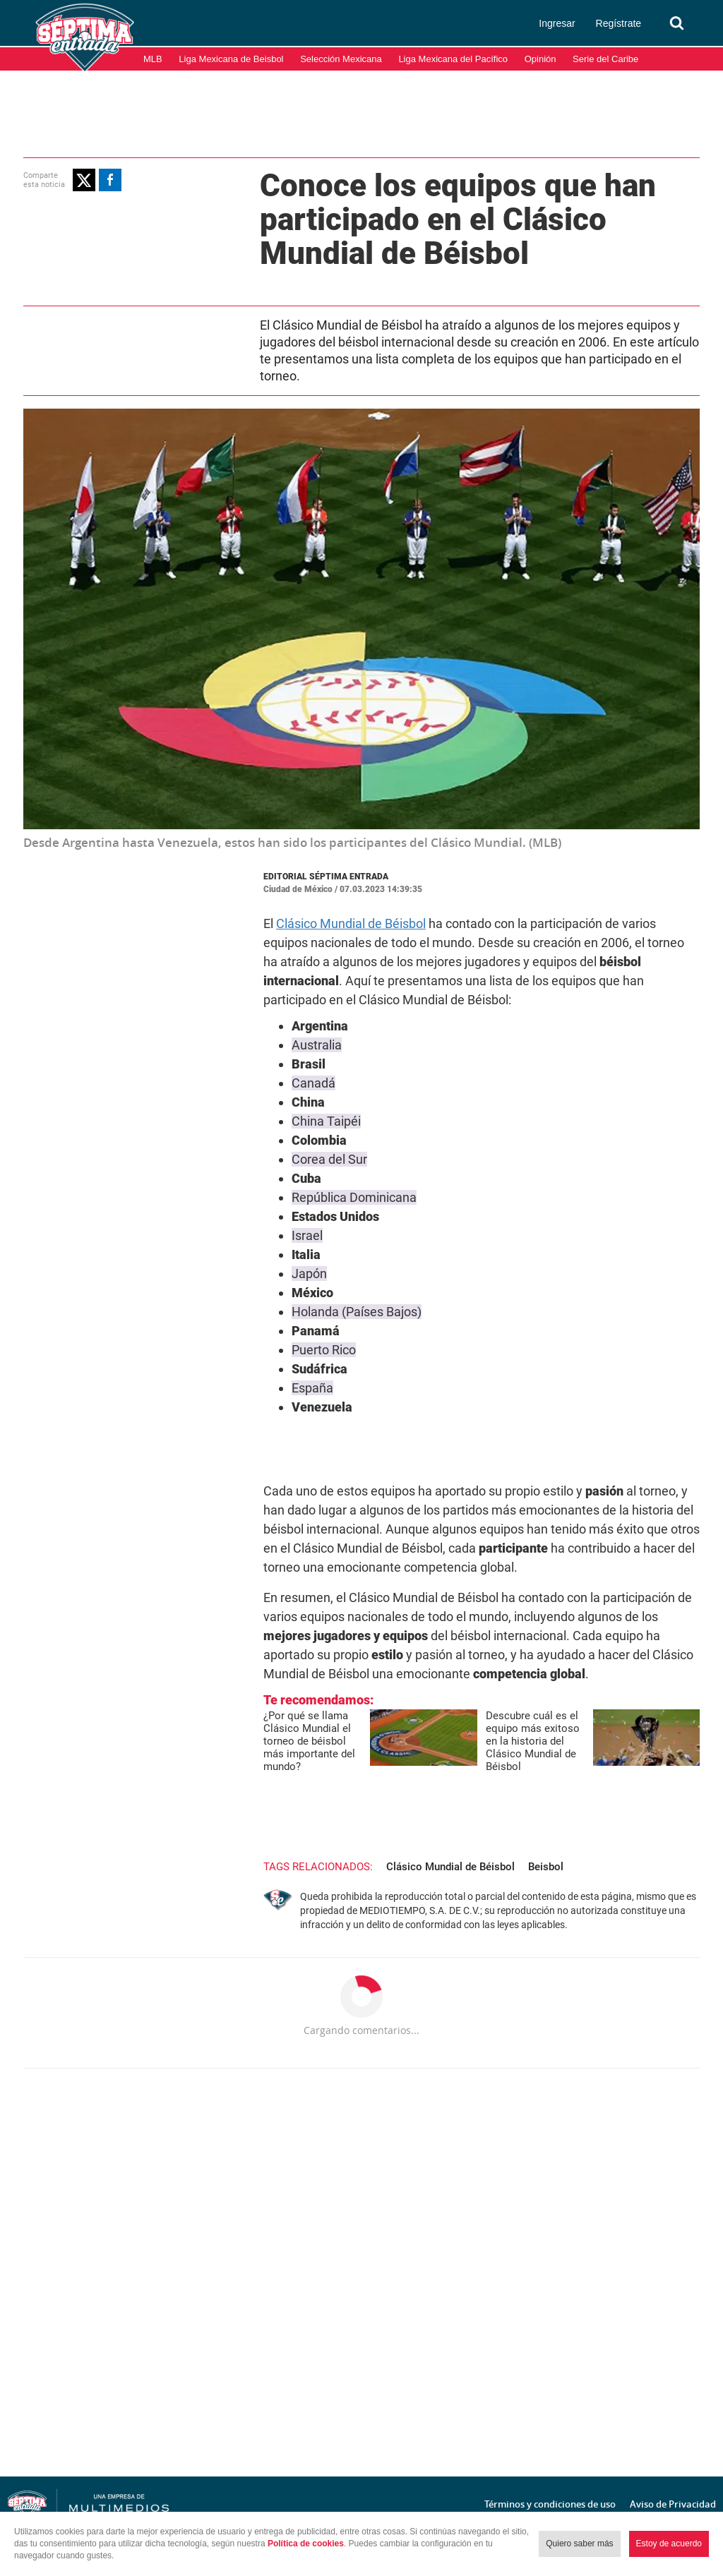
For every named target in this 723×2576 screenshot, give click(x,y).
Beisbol (545, 1866)
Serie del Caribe (605, 59)
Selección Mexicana (341, 59)
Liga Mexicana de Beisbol (231, 59)
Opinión (540, 59)
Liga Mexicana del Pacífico (453, 59)
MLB (152, 59)
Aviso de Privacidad (673, 2504)
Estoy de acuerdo (669, 2543)
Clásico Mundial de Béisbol (351, 923)
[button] (84, 180)
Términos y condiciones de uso (550, 2504)
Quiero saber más (579, 2543)
